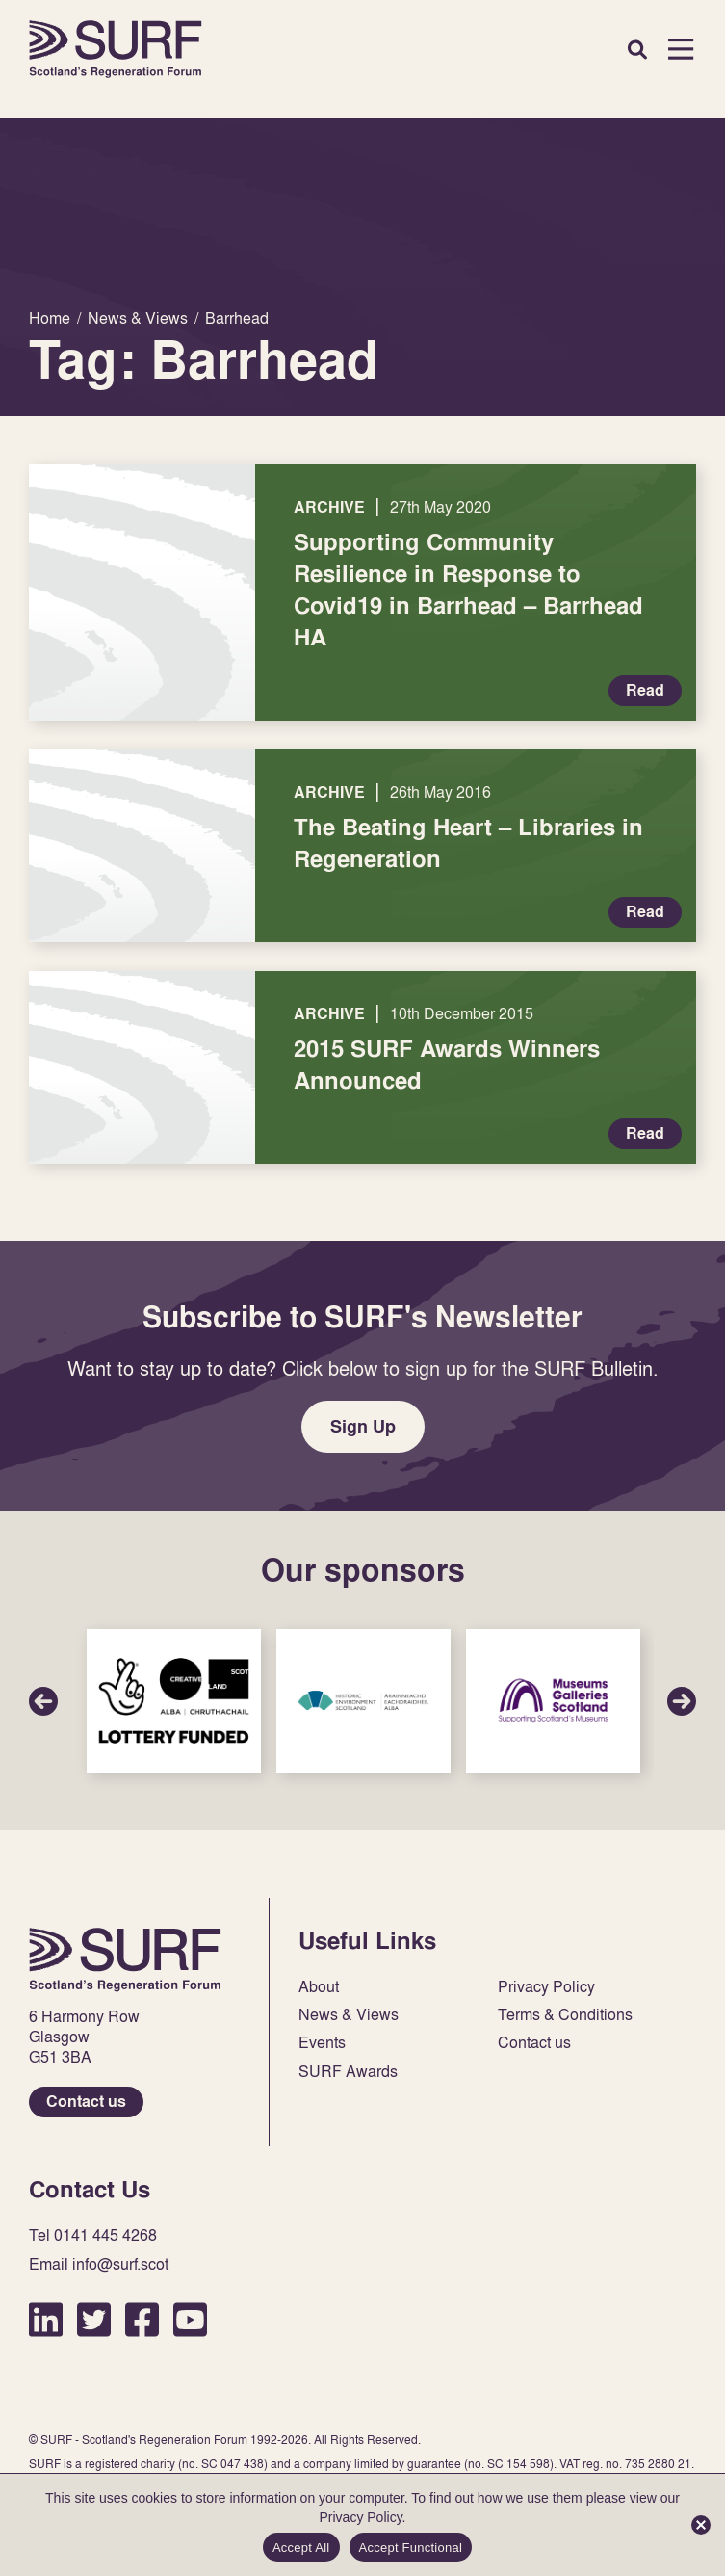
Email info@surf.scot (98, 2264)
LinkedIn (46, 2319)
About (318, 1987)
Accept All (301, 2547)
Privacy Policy (546, 1987)
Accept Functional (411, 2547)
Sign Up (363, 1426)
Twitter (94, 2319)
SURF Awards (348, 2072)
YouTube (190, 2319)
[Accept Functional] (701, 2525)
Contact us (86, 2101)
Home (115, 49)
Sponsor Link (174, 1701)
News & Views (348, 2015)
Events (322, 2043)
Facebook (142, 2319)
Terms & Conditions (565, 2015)
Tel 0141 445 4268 (93, 2235)
